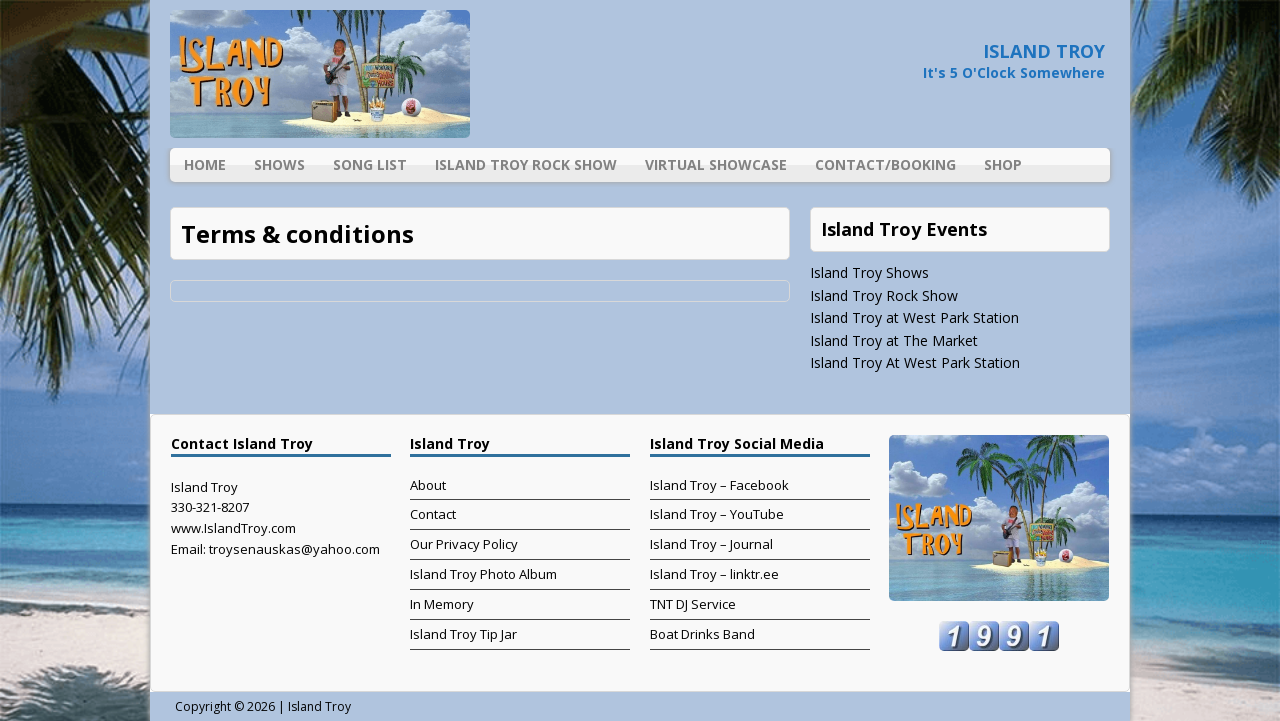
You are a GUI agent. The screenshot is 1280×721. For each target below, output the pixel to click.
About (428, 485)
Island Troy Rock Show (526, 164)
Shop (1003, 164)
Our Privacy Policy (464, 544)
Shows (279, 164)
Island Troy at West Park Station (914, 317)
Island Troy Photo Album (483, 574)
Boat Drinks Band (702, 634)
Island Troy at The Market (894, 340)
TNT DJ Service (693, 604)
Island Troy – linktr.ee (714, 574)
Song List (370, 164)
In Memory (442, 604)
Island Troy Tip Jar (463, 634)
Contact (433, 514)
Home (205, 164)
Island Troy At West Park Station (915, 362)
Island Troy (319, 706)
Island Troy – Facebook (719, 485)
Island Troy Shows (869, 272)
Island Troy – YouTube (717, 514)
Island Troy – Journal (711, 544)
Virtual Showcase (716, 164)
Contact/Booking (885, 164)
